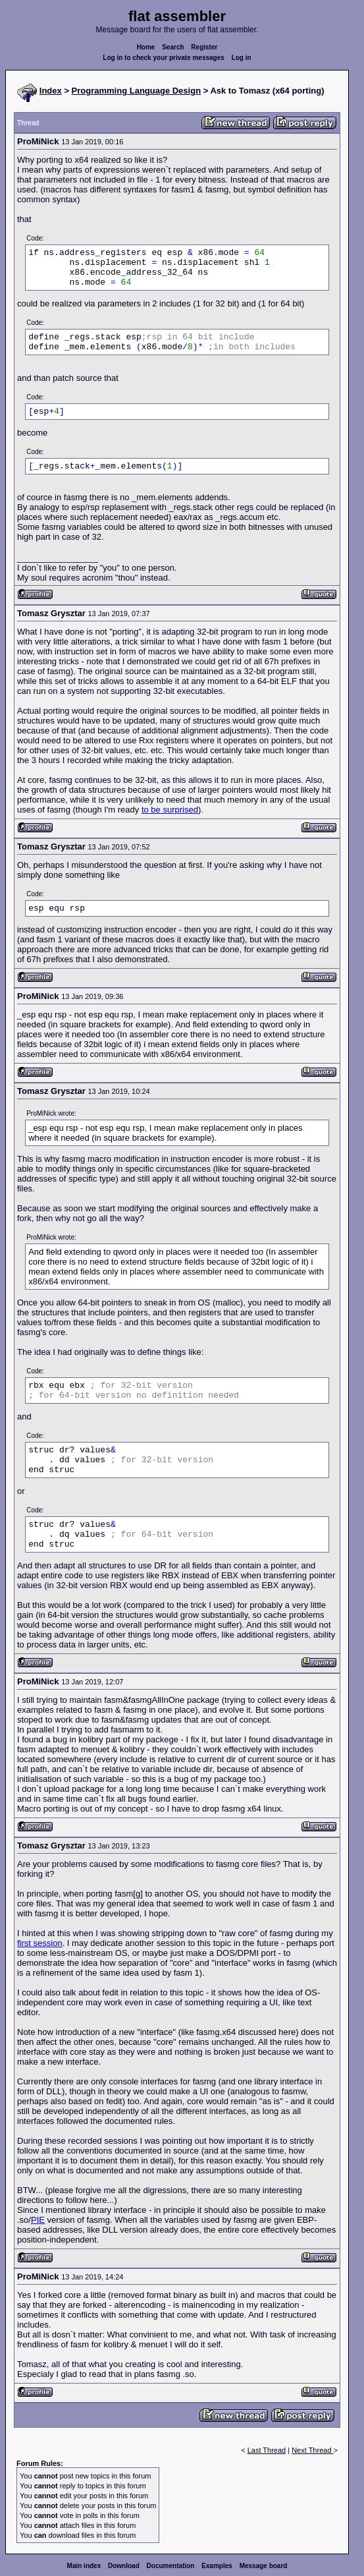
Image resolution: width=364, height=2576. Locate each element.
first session (40, 1943)
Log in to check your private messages (163, 57)
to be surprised (170, 810)
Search (173, 47)
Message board (264, 2565)
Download (124, 2565)
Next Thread (312, 2450)
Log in (241, 57)
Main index (84, 2565)
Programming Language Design (136, 91)
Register (204, 47)
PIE (38, 2220)
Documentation (171, 2565)
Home (146, 47)
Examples (216, 2565)
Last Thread (266, 2450)
